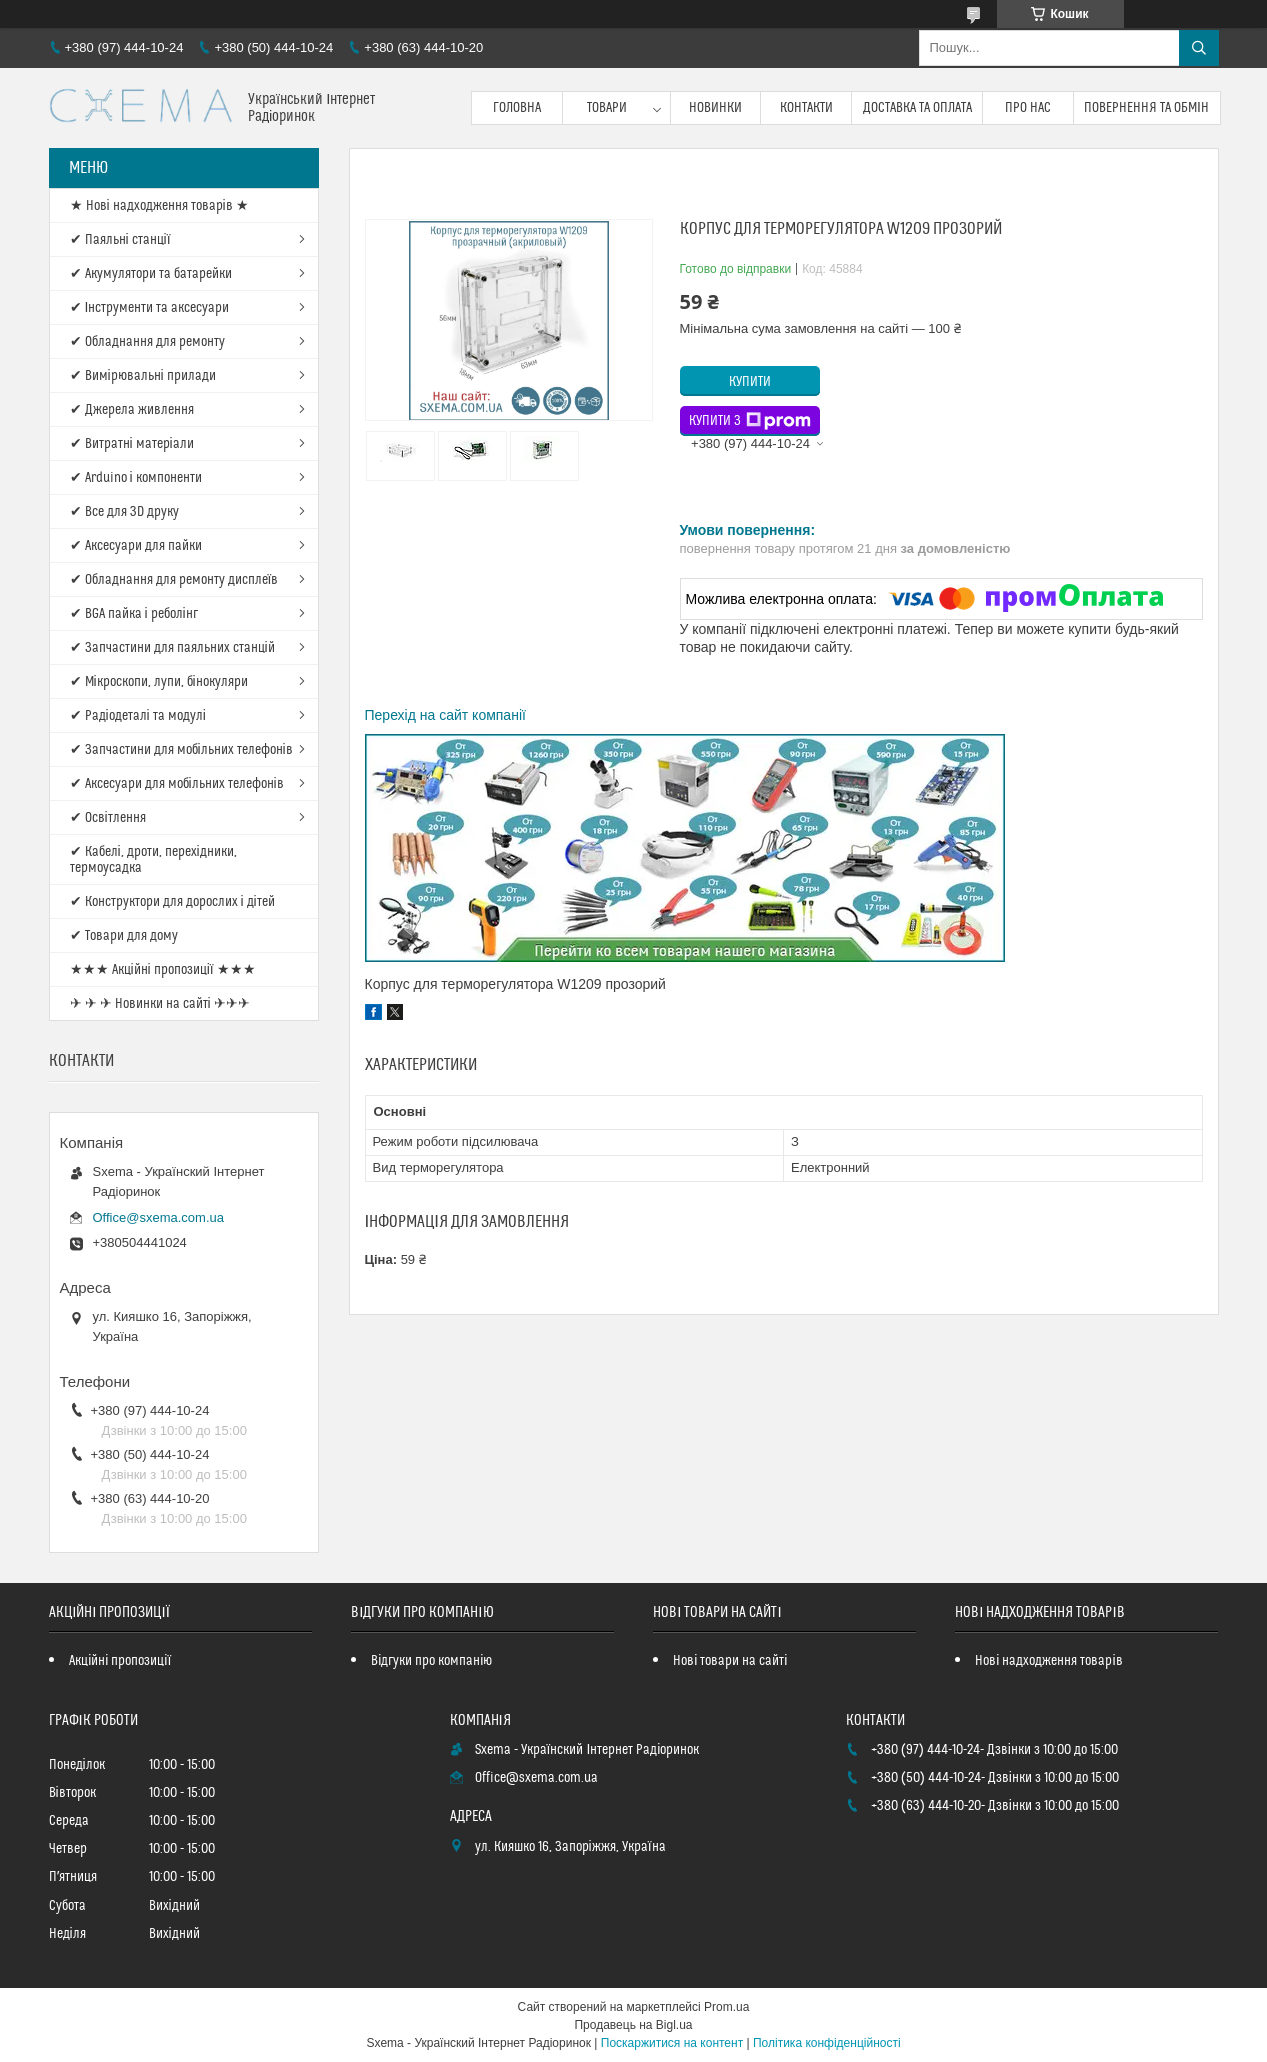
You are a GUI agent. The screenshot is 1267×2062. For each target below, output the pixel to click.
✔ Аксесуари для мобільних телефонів (177, 784)
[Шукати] (1199, 48)
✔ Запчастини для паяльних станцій (172, 648)
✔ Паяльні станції (120, 240)
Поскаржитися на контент (672, 2043)
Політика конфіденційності (827, 2043)
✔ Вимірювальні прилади (143, 376)
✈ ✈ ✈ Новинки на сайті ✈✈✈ (160, 1004)
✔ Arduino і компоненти (136, 478)
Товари (607, 108)
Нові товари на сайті (730, 1661)
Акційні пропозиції (120, 1661)
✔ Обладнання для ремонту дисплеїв (174, 580)
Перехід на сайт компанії (445, 715)
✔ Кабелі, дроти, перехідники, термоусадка (153, 860)
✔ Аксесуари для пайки (136, 546)
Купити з (750, 421)
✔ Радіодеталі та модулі (138, 716)
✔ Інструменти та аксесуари (150, 308)
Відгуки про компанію (431, 1661)
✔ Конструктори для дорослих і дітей (172, 902)
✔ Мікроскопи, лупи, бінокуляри (159, 682)
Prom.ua (726, 2007)
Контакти (806, 108)
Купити (750, 382)
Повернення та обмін (1146, 108)
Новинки (715, 108)
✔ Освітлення (108, 818)
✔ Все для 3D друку (124, 512)
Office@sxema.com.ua (158, 1217)
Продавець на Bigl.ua (633, 2025)
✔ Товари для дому (124, 936)
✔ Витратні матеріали (132, 444)
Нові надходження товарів (1048, 1661)
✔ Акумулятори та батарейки (151, 274)
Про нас (1028, 108)
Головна (517, 108)
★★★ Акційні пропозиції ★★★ (163, 970)
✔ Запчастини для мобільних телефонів (181, 750)
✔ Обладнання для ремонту (147, 342)
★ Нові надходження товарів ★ (159, 206)
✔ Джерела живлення (132, 410)
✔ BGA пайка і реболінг (134, 614)
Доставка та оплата (917, 108)
